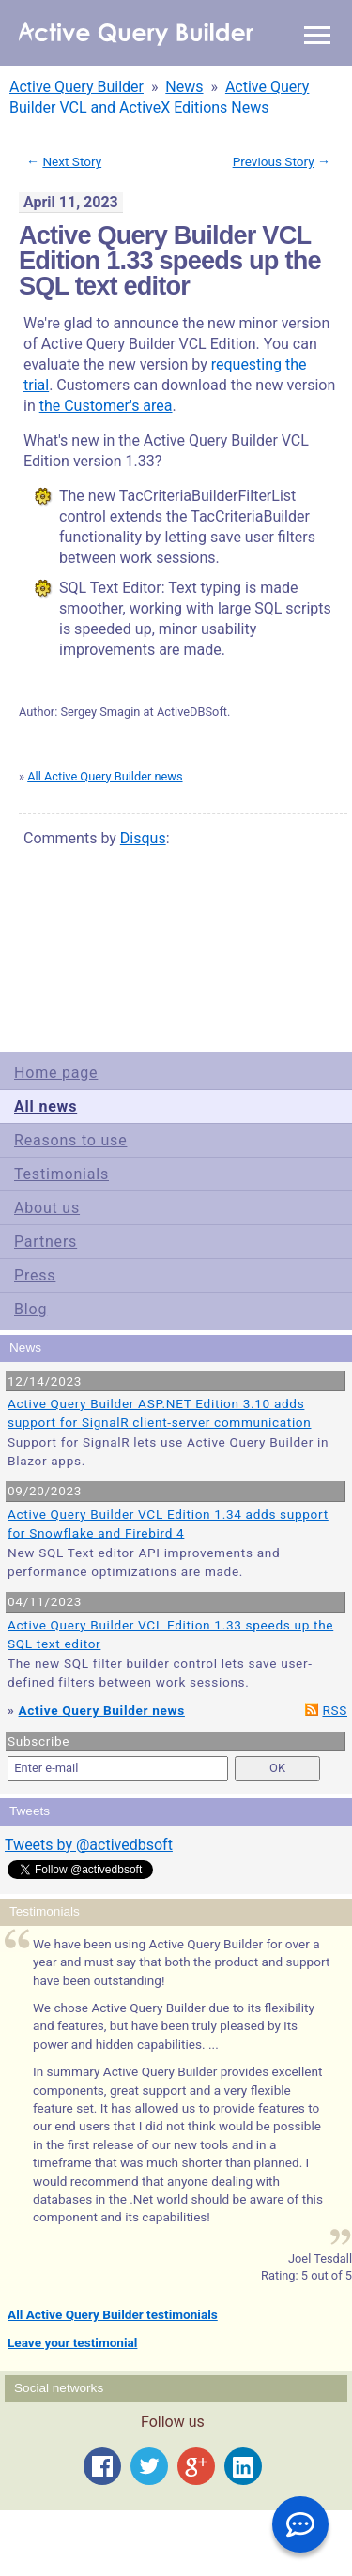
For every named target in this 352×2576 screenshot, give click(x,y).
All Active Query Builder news (104, 776)
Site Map (46, 959)
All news (45, 1106)
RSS (334, 1710)
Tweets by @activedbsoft (89, 1845)
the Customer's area (106, 406)
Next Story (71, 161)
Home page (56, 1073)
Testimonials (61, 1174)
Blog (30, 1309)
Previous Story (273, 161)
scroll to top (304, 946)
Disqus (143, 838)
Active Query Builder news (102, 1710)
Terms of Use (95, 959)
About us (47, 1208)
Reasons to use (70, 1140)
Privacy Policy (154, 959)
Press (34, 1275)
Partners (45, 1241)
